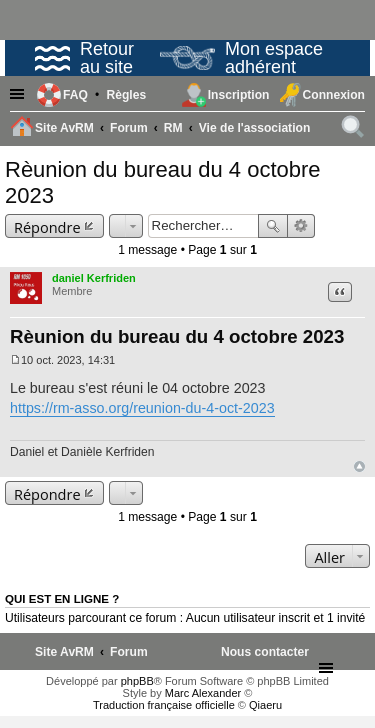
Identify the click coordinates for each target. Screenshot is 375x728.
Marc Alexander (203, 693)
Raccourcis (20, 95)
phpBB (137, 681)
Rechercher (273, 226)
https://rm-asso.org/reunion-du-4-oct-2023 (142, 408)
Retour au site (84, 58)
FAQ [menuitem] (75, 95)
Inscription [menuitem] (239, 95)
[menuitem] (126, 95)
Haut (359, 466)
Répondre (47, 227)
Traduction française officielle (164, 705)
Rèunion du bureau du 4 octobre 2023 (177, 336)
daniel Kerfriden (94, 278)
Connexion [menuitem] (334, 95)
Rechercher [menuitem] (354, 130)
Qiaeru (265, 705)
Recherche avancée (301, 226)
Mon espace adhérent (241, 58)
